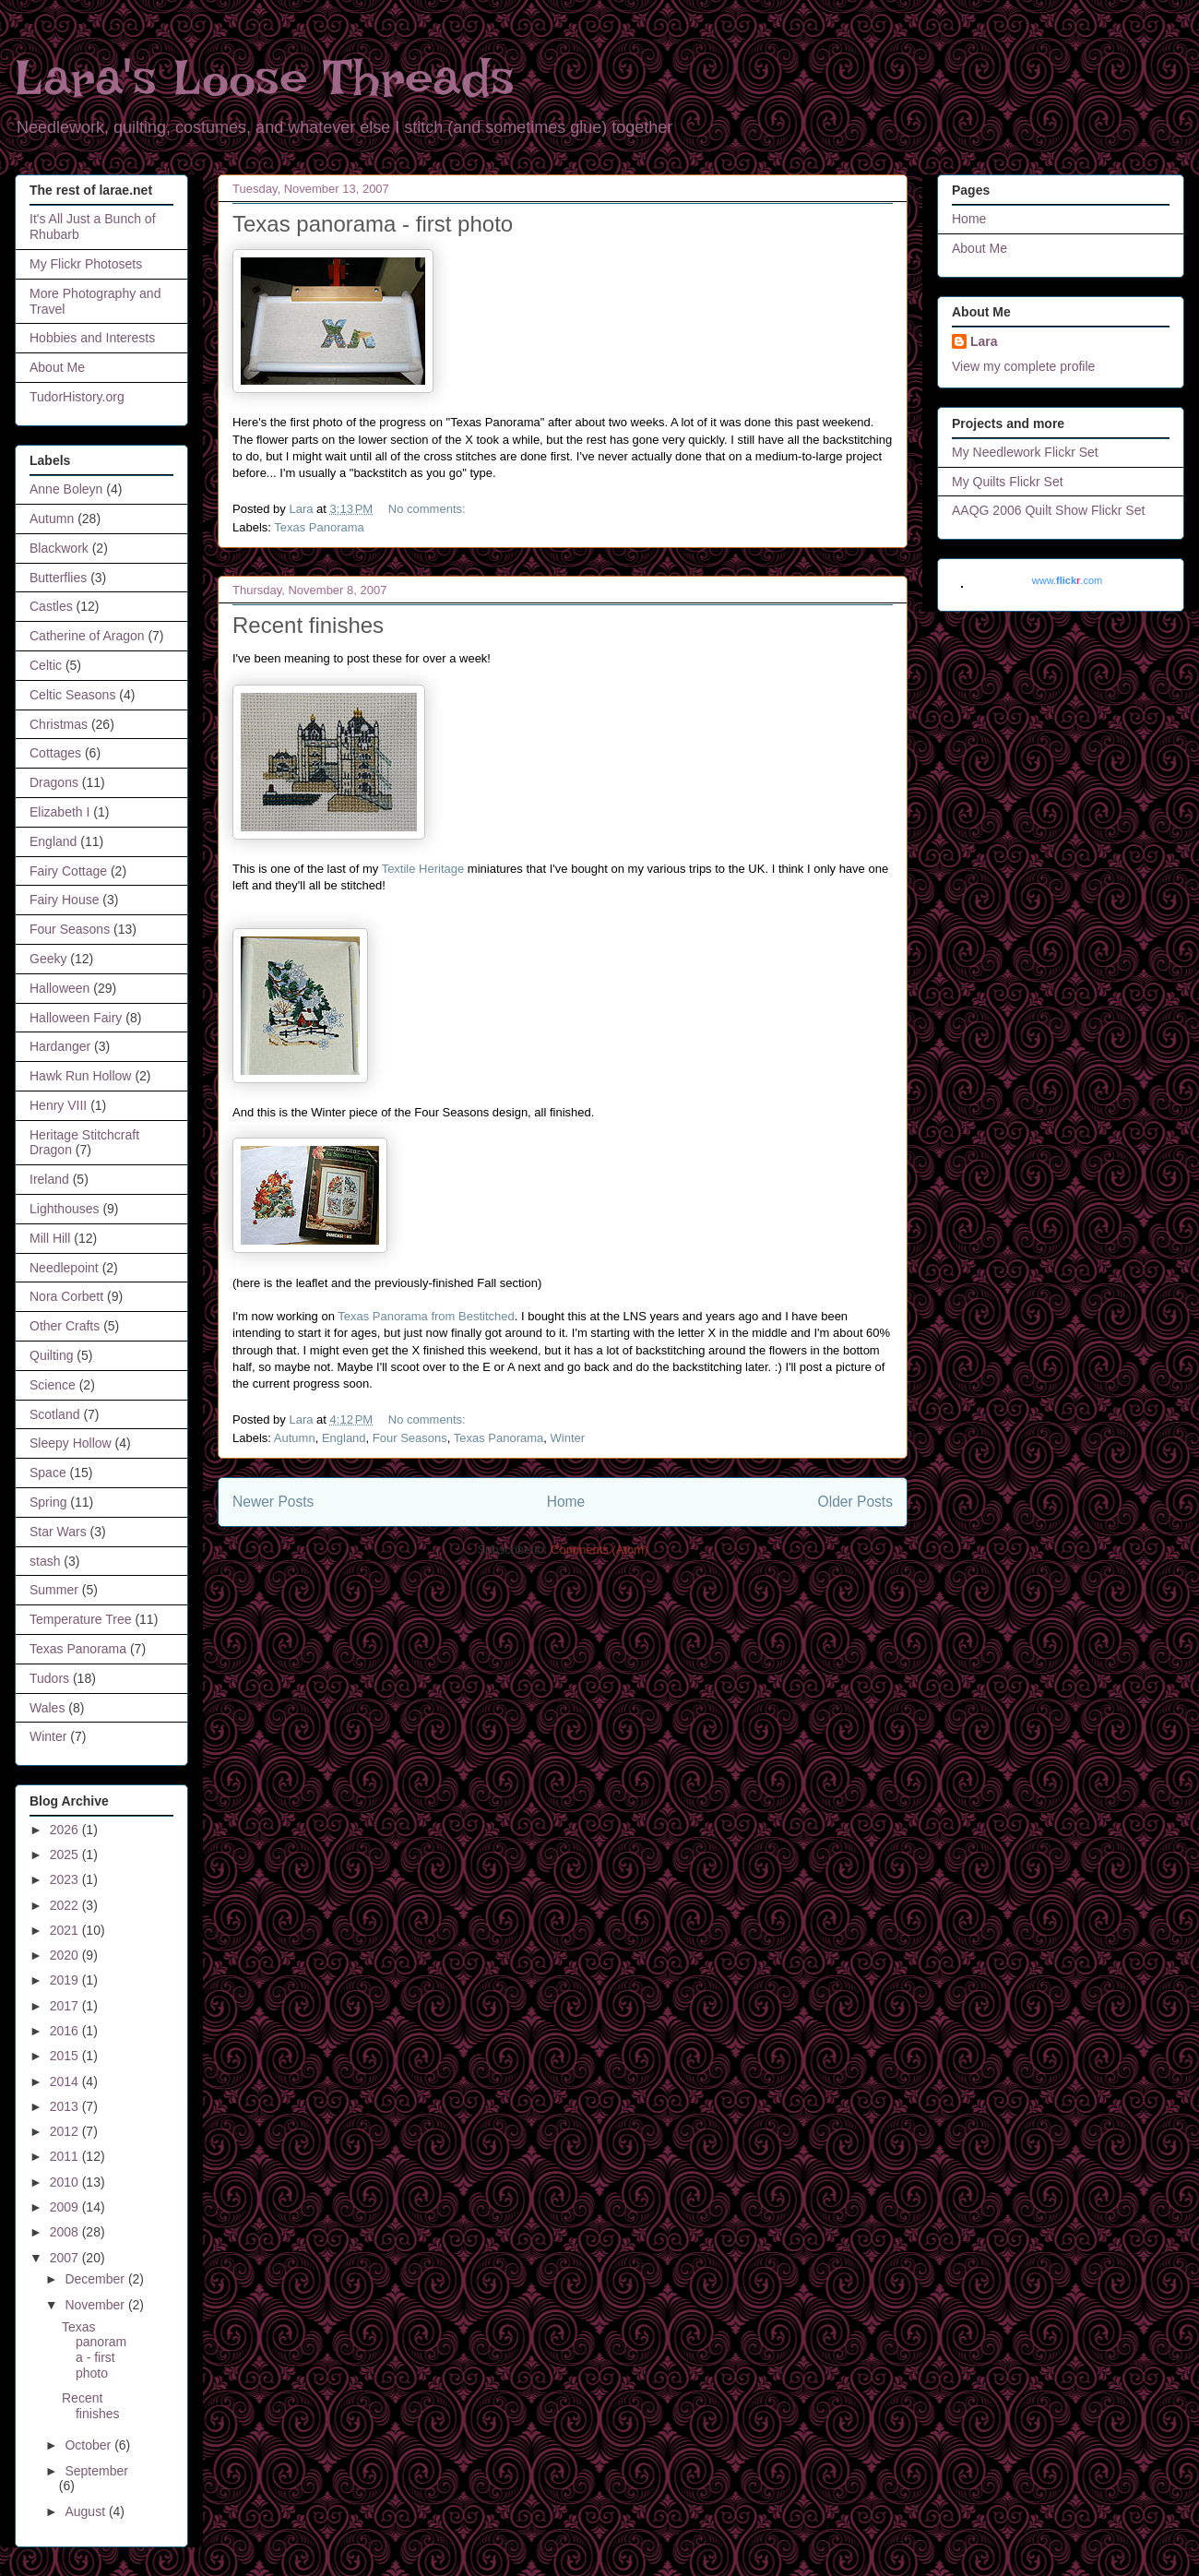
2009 (66, 2207)
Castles (51, 606)
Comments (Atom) (599, 1549)
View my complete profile (1023, 366)
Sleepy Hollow (71, 1443)
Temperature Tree (81, 1619)
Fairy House (64, 899)
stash (45, 1561)
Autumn (294, 1438)
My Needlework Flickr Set (1025, 452)
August (86, 2511)
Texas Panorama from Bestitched (426, 1316)
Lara (984, 341)
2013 (66, 2106)
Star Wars (58, 1531)
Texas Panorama (319, 527)
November (96, 2304)
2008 (66, 2231)
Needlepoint (64, 1267)
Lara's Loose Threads (265, 78)
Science (53, 1384)
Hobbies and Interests (92, 337)
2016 (66, 2030)
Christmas (59, 724)
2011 (66, 2156)
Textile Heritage (423, 869)
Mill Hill (50, 1238)
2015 (66, 2055)
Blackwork (59, 548)
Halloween (59, 988)
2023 (66, 1879)
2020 (66, 1955)
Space (48, 1472)
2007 (66, 2257)
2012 (66, 2131)
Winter (568, 1438)
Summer (54, 1589)
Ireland (49, 1179)
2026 (66, 1829)
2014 (66, 2081)
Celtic (46, 665)
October (89, 2445)
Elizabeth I (59, 812)
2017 (66, 2005)
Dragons (54, 782)
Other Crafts (65, 1325)
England (344, 1438)
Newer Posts (273, 1501)
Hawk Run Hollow (80, 1075)
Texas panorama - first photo (372, 223)
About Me (57, 367)
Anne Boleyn (66, 489)
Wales (47, 1707)
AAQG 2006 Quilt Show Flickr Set (1048, 510)
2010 (66, 2182)
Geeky (48, 958)
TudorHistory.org (77, 396)
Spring (48, 1502)
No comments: (428, 509)
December (96, 2279)
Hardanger (60, 1046)
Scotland (54, 1414)
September (96, 2470)
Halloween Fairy (76, 1017)
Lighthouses (65, 1208)
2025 (66, 1854)
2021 (66, 1930)
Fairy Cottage (68, 871)
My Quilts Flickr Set (1007, 481)
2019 (66, 1980)
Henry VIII (58, 1105)
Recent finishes (308, 625)
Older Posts (855, 1501)
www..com (1067, 580)
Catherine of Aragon (87, 635)
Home (566, 1501)
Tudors (49, 1678)
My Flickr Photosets (86, 263)
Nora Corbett (66, 1296)
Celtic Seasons (72, 694)
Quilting (51, 1355)
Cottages (55, 752)
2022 (66, 1905)
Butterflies (58, 577)
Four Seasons (410, 1438)
